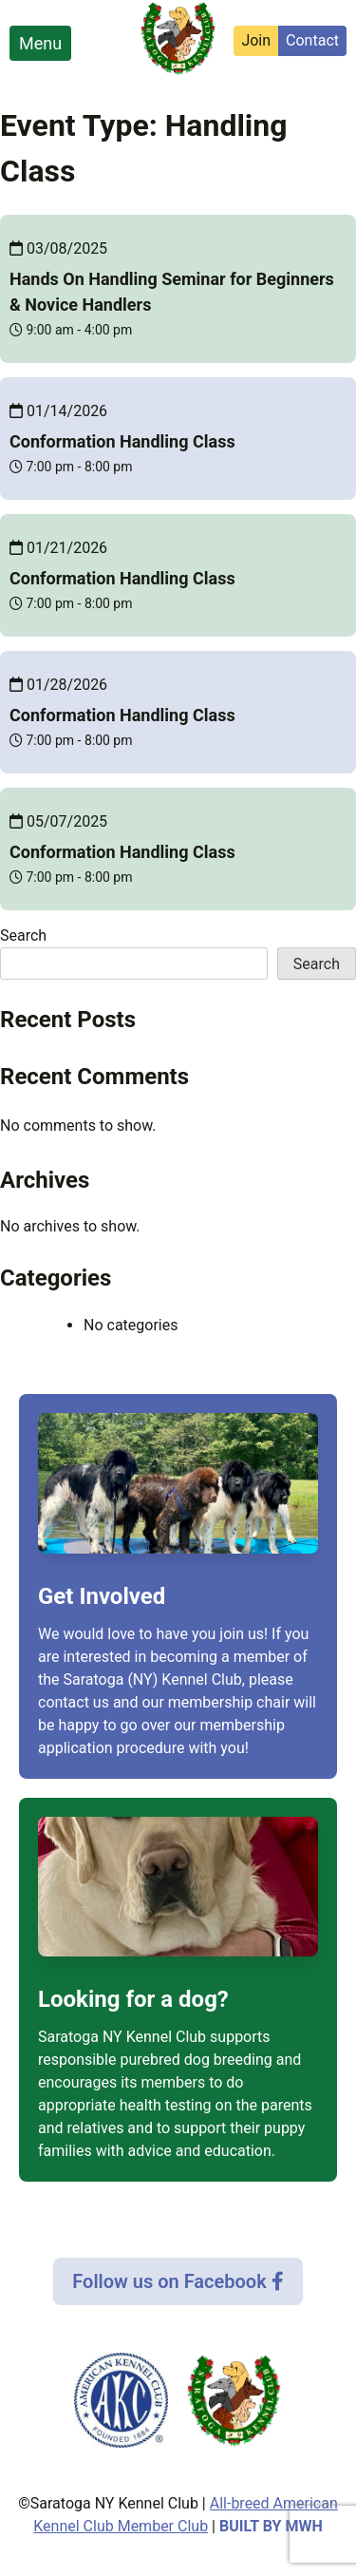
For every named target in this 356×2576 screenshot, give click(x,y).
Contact (312, 40)
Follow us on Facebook (177, 2281)
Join (256, 40)
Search (23, 935)
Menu (40, 43)
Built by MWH (271, 2526)
